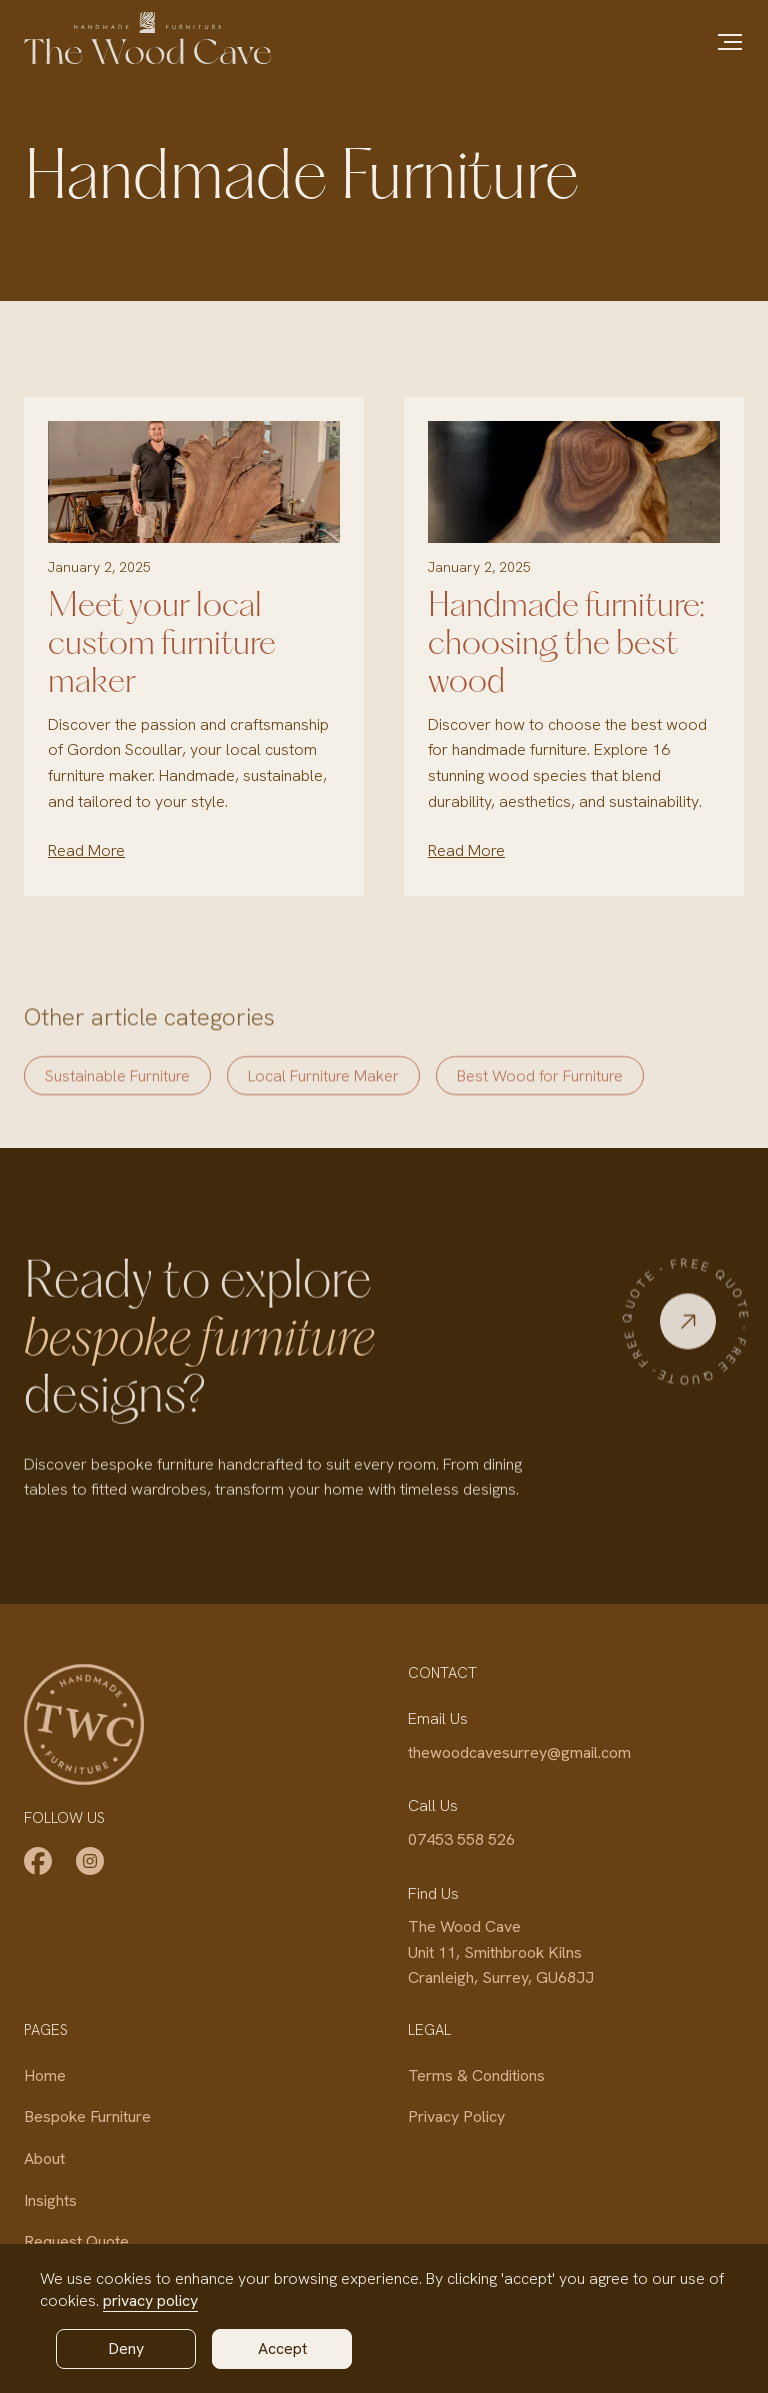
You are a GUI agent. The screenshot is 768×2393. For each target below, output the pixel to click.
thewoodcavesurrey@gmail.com (519, 1752)
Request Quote (76, 2241)
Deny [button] (126, 2348)
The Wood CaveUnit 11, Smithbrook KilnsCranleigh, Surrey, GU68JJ (501, 1952)
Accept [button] (282, 2348)
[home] (147, 38)
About (44, 2158)
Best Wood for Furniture (540, 1092)
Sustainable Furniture (117, 1092)
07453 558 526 (461, 1839)
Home (45, 2075)
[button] (730, 42)
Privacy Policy (456, 2116)
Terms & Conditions (476, 2075)
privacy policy (150, 2300)
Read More (86, 850)
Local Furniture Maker (323, 1092)
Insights (50, 2200)
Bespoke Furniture (87, 2116)
